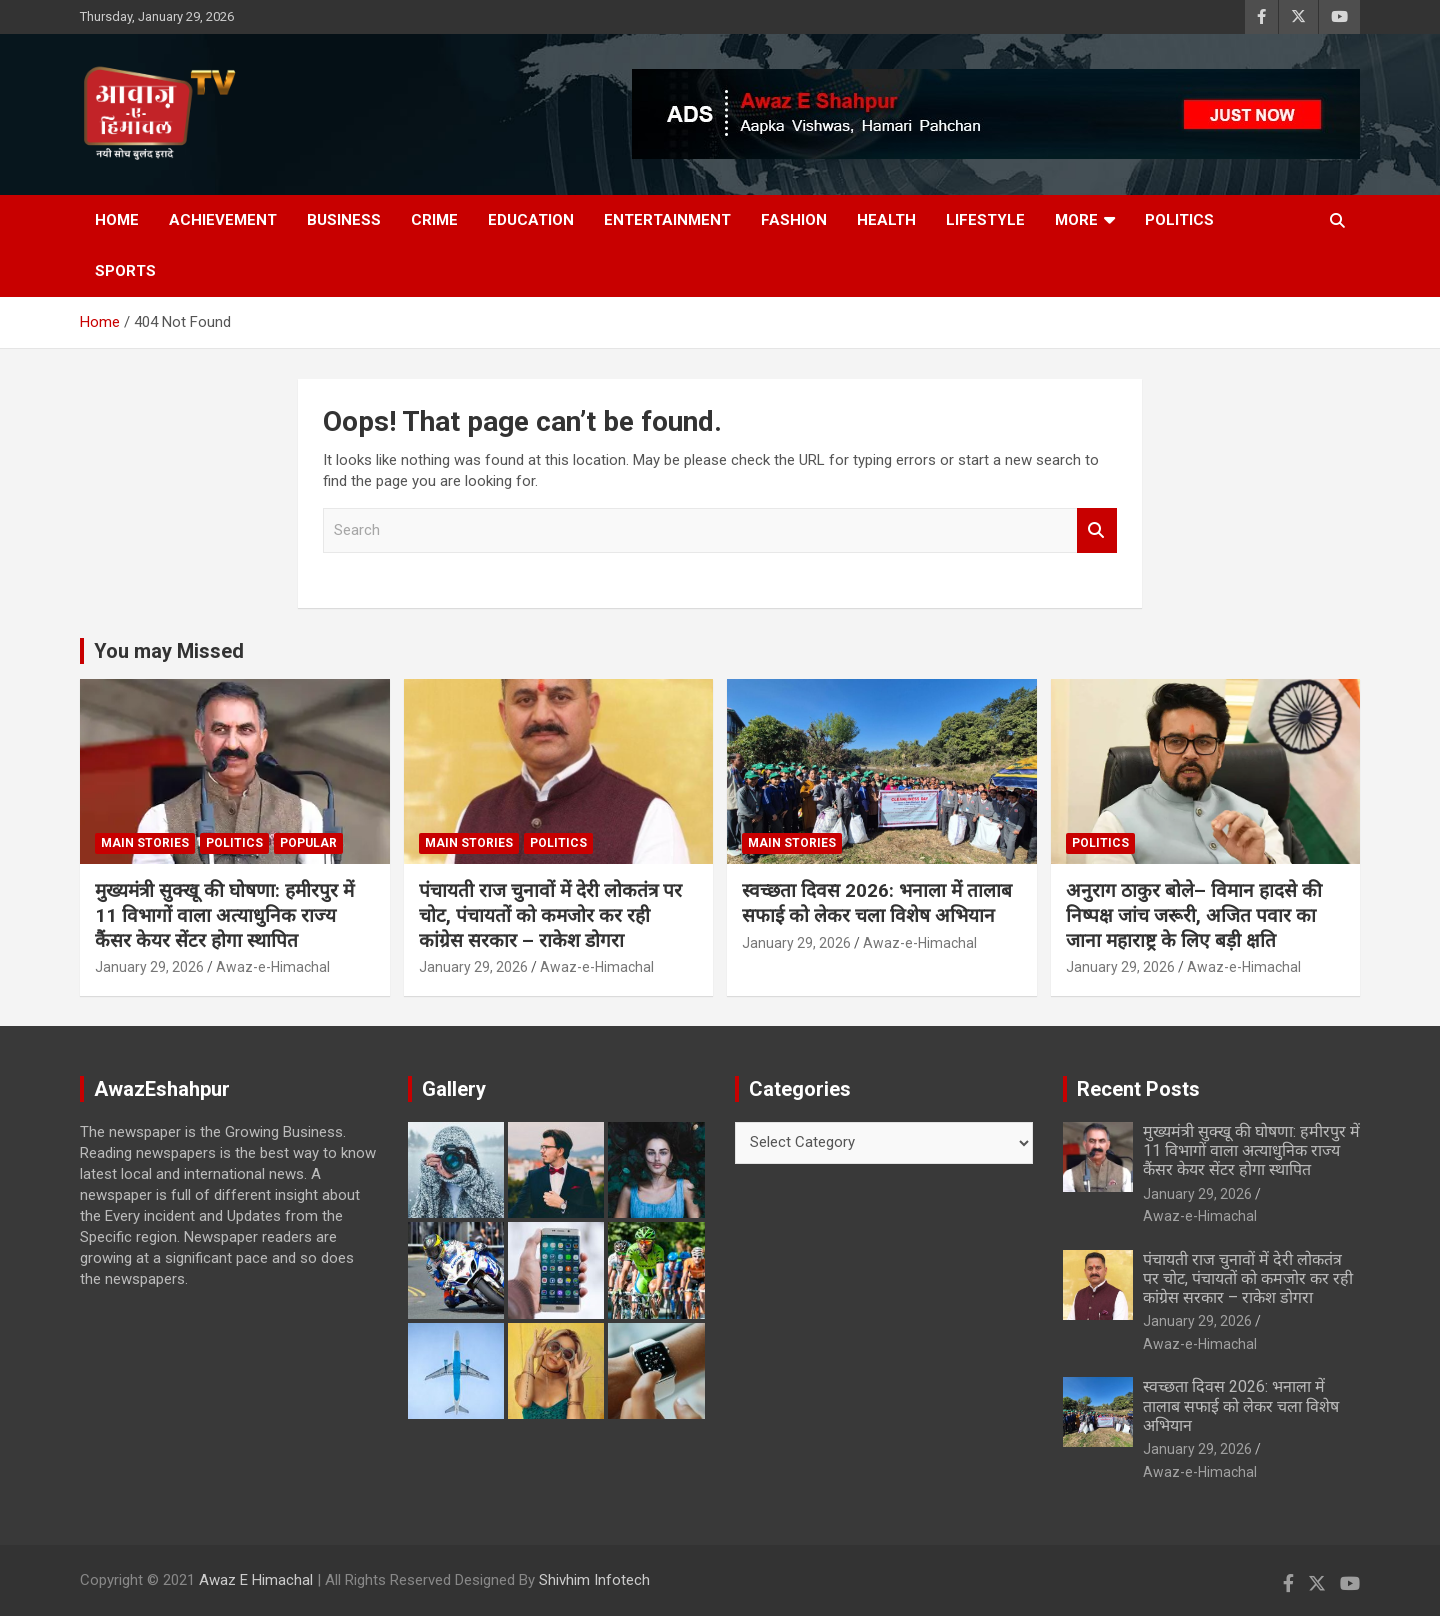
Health (886, 220)
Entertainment (667, 220)
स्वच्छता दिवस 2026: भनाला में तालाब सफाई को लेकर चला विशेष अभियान (877, 903)
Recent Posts (1138, 1089)
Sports (125, 271)
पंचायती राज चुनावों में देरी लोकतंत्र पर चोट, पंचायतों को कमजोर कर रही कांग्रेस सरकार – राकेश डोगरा (550, 915)
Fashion (794, 220)
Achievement (223, 220)
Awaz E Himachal (256, 1580)
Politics (1179, 220)
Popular (308, 843)
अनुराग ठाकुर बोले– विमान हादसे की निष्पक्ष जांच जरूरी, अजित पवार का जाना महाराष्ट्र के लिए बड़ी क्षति (1194, 915)
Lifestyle (985, 220)
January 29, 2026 (149, 967)
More (1076, 220)
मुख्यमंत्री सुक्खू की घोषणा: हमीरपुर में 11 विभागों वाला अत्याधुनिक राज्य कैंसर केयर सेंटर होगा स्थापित (224, 915)
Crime (434, 220)
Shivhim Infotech (594, 1580)
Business (344, 220)
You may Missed (169, 651)
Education (531, 220)
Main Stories (145, 843)
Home (117, 220)
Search (1097, 530)
